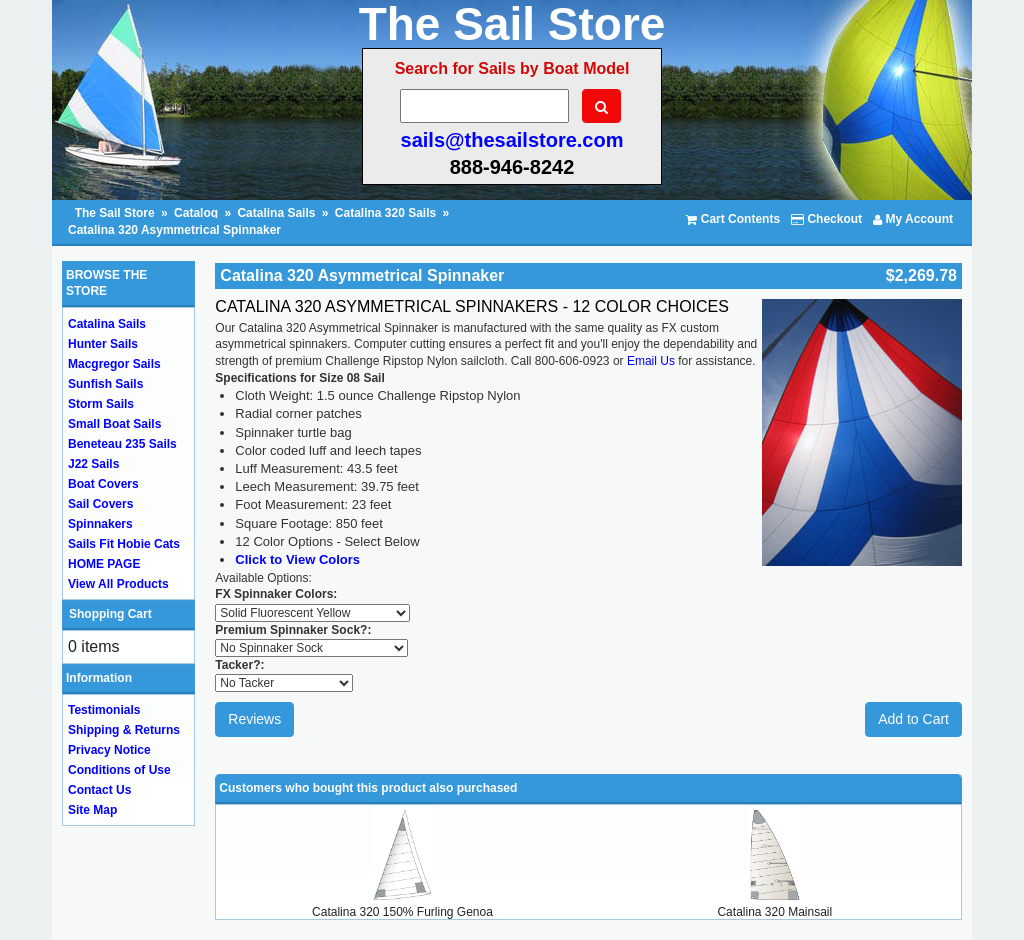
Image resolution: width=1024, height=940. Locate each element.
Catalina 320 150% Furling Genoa (402, 912)
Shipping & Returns (124, 730)
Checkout (826, 219)
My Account (913, 219)
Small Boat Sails (114, 424)
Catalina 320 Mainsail (774, 912)
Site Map (92, 810)
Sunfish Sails (105, 384)
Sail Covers (100, 504)
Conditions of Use (119, 770)
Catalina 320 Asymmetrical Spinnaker (174, 230)
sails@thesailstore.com (512, 140)
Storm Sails (101, 404)
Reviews (254, 719)
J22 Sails (93, 464)
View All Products (118, 584)
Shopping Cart (110, 614)
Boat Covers (103, 484)
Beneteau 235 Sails (122, 444)
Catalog (196, 213)
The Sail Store (116, 213)
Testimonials (104, 710)
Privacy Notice (109, 750)
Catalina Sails (276, 213)
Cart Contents (733, 219)
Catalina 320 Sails (385, 213)
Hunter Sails (103, 344)
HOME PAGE (104, 564)
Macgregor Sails (114, 364)
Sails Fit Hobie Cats (124, 544)
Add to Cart (913, 719)
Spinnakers (100, 524)
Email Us (651, 361)
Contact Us (99, 790)
